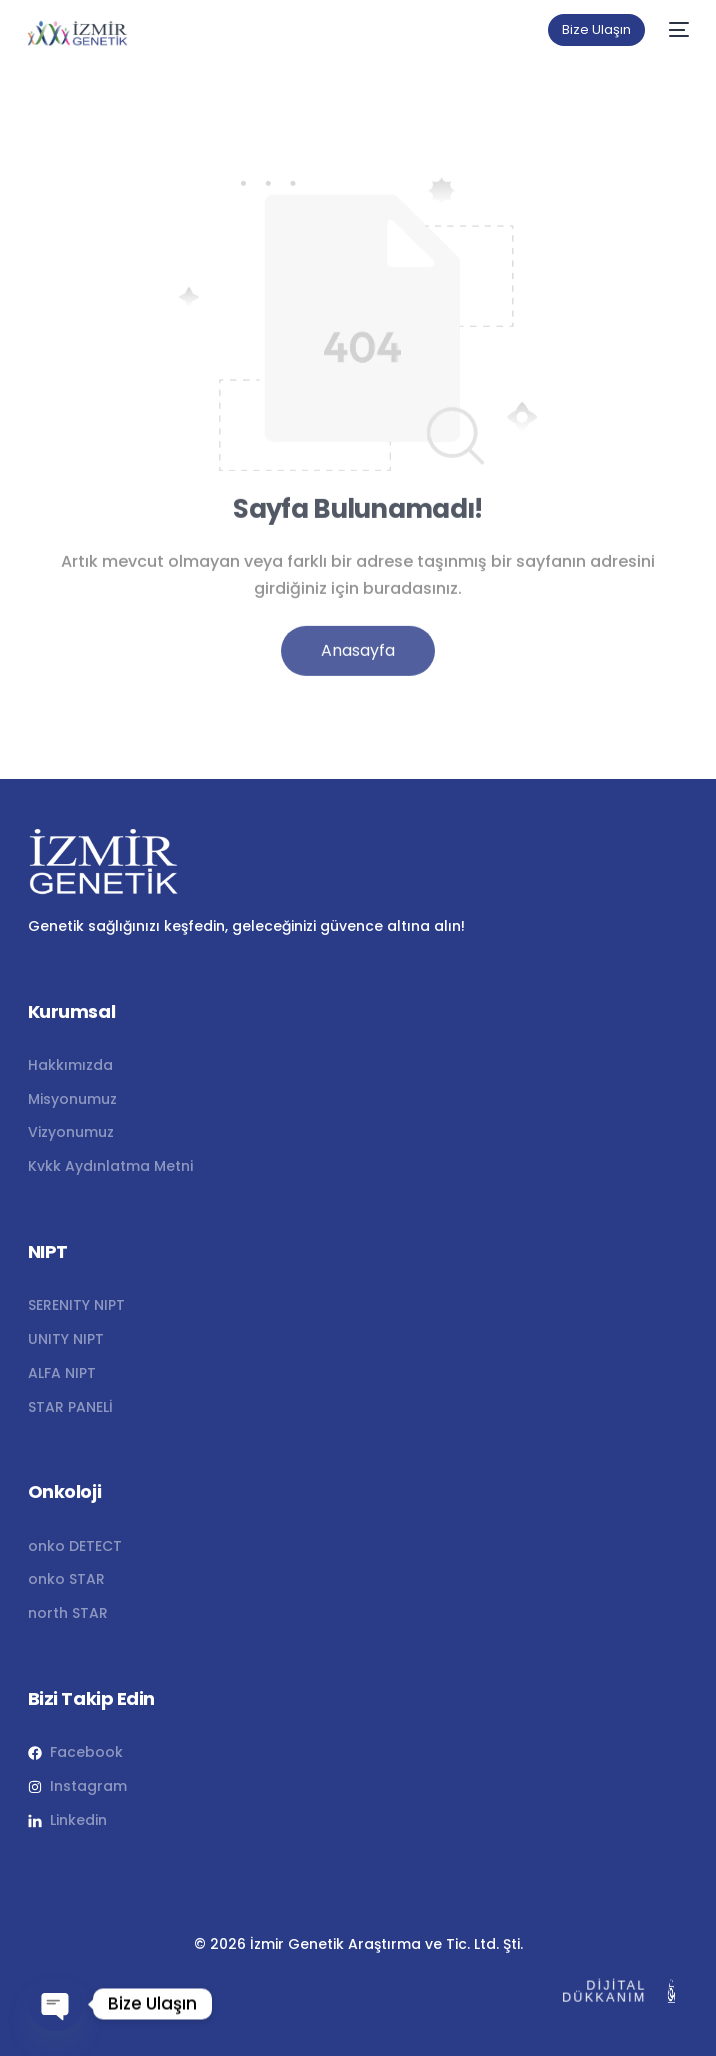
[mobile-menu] (677, 30)
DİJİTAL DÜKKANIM (599, 1991)
